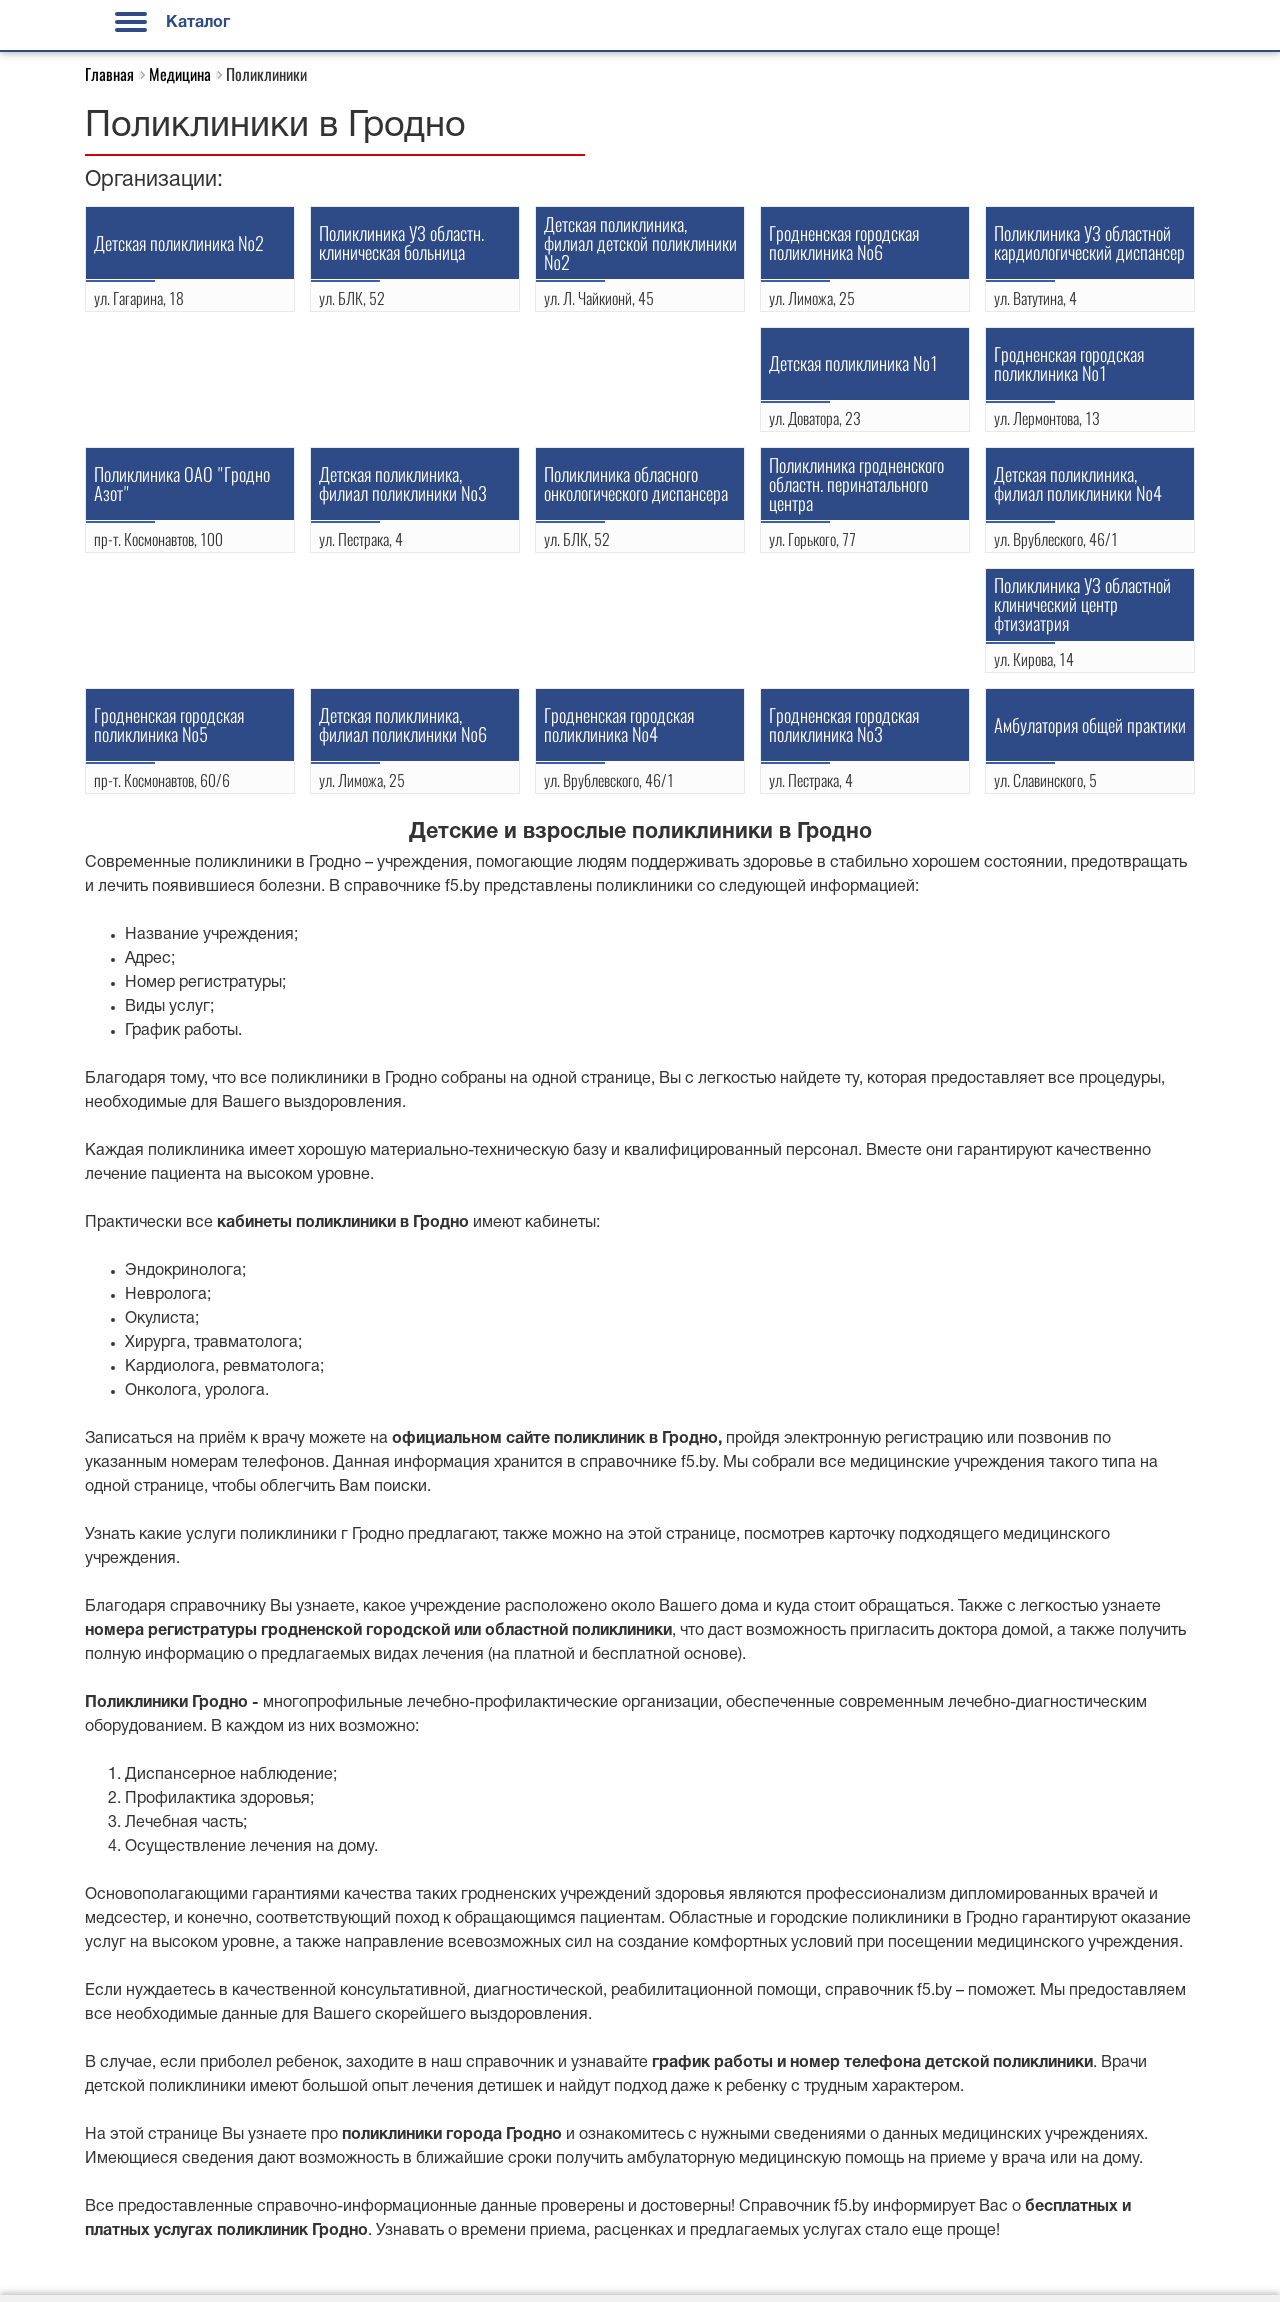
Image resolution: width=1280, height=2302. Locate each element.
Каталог (172, 23)
